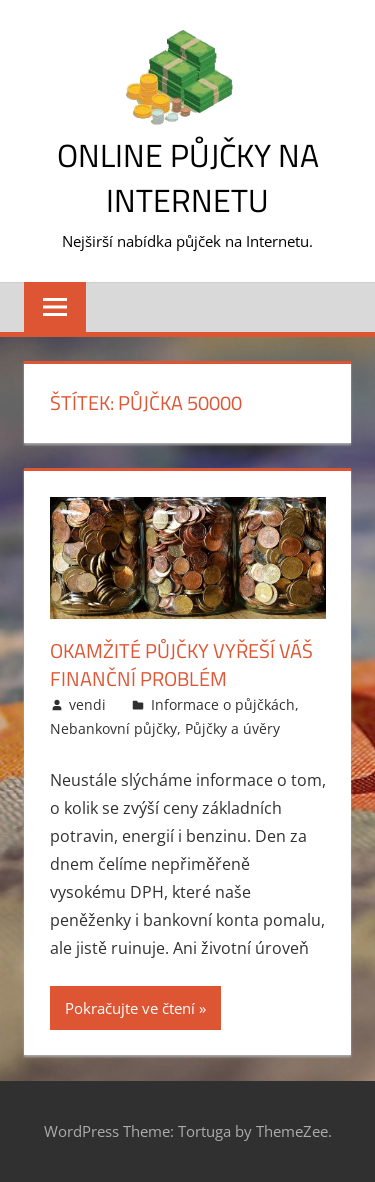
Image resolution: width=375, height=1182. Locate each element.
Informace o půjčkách (223, 704)
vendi (87, 704)
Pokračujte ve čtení (130, 1008)
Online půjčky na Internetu (188, 177)
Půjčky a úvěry (232, 728)
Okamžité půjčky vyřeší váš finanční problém (181, 664)
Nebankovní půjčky (113, 728)
